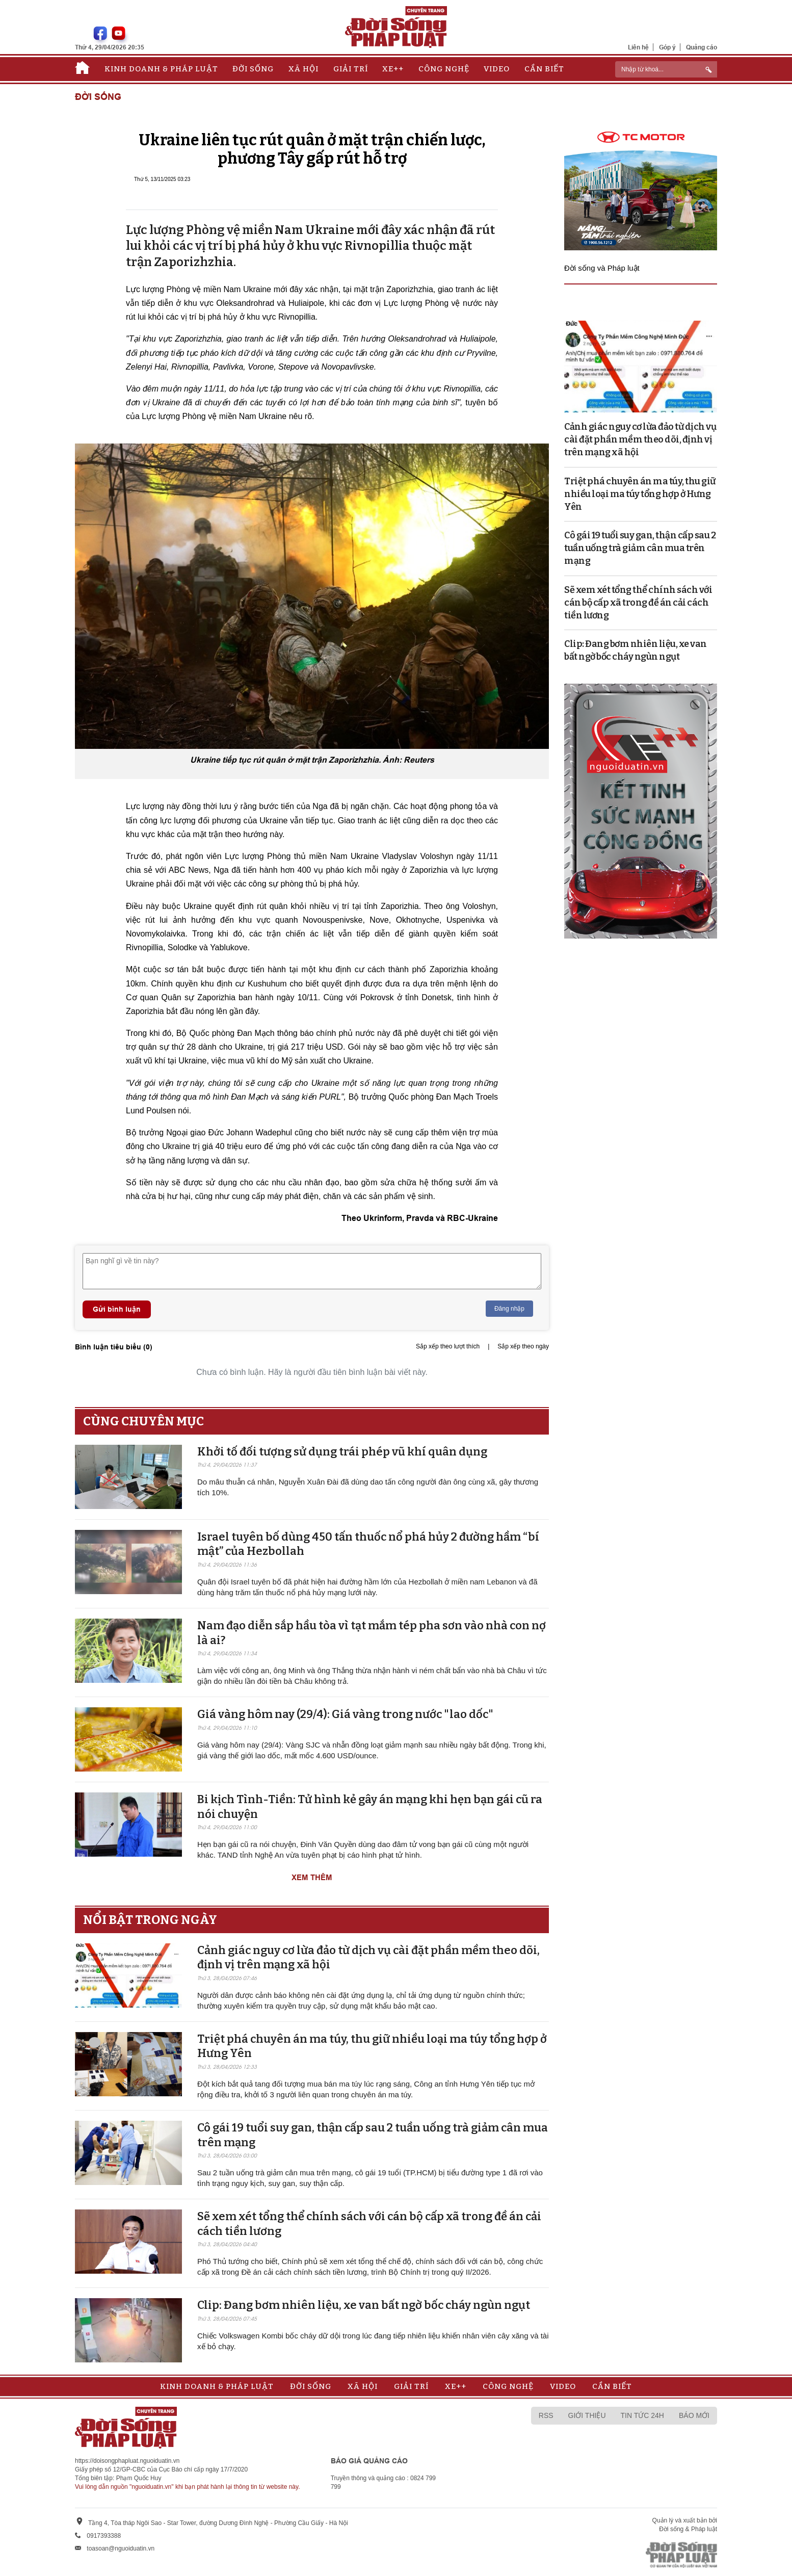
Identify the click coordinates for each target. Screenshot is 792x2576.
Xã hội (303, 68)
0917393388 (104, 2535)
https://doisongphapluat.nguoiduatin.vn (127, 2460)
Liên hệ (638, 47)
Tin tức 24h (642, 2415)
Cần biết (544, 68)
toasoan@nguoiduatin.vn (120, 2548)
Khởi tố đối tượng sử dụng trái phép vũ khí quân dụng (342, 1452)
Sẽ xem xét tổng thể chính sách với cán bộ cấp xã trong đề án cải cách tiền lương (638, 602)
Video (497, 68)
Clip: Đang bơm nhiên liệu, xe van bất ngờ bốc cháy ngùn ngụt (363, 2305)
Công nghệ (443, 68)
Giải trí (350, 68)
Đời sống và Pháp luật (602, 268)
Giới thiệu (587, 2415)
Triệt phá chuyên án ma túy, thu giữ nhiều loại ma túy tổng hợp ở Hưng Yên (640, 494)
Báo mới (694, 2415)
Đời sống (253, 68)
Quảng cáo (701, 47)
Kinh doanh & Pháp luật (161, 68)
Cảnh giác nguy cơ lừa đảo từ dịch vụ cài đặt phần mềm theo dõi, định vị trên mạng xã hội (640, 439)
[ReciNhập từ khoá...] (666, 69)
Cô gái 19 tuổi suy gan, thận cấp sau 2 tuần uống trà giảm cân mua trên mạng (640, 548)
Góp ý (667, 47)
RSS (546, 2415)
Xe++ (393, 68)
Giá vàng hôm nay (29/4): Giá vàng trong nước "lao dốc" (345, 1714)
